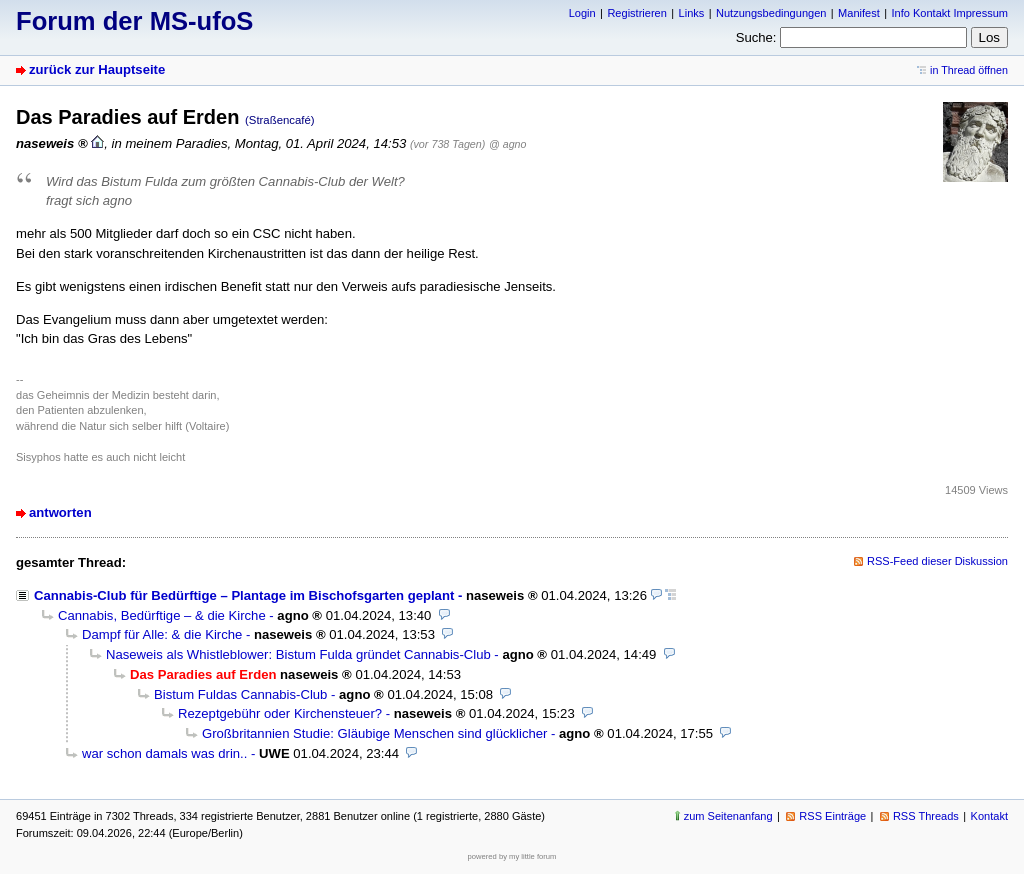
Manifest (859, 13)
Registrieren (636, 13)
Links (692, 13)
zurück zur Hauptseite (97, 69)
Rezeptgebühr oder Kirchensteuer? (280, 713)
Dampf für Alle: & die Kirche (162, 634)
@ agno (507, 144)
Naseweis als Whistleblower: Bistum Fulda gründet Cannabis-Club (298, 654)
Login (582, 13)
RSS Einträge (832, 816)
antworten (60, 512)
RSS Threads (926, 816)
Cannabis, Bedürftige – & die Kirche (162, 615)
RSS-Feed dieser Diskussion (937, 561)
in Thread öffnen (969, 70)
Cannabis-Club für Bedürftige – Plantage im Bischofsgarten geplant (244, 595)
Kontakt (989, 816)
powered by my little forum (512, 856)
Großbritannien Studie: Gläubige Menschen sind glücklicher (374, 733)
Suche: (756, 37)
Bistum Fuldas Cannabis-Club (240, 694)
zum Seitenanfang (728, 816)
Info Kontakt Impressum (950, 13)
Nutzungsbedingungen (771, 13)
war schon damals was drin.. (164, 753)
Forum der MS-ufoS (134, 21)
